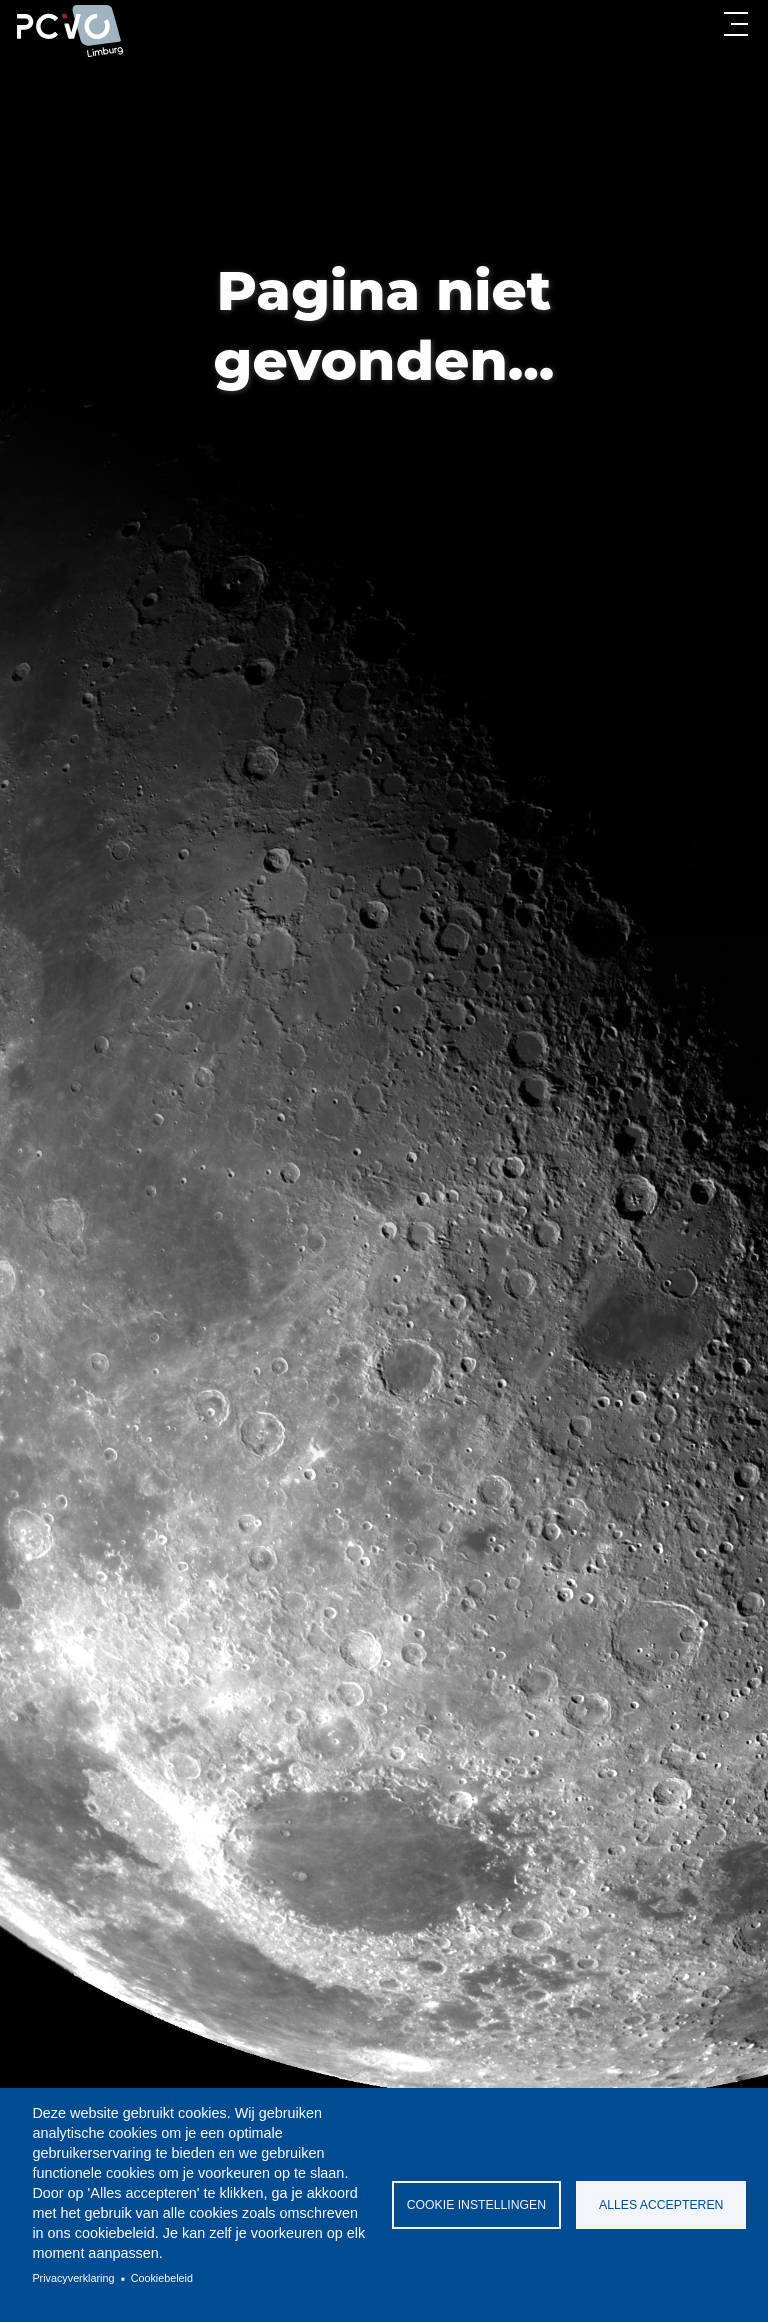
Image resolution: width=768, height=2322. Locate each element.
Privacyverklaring (73, 2278)
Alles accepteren (661, 2205)
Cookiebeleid (162, 2278)
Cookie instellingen (476, 2205)
